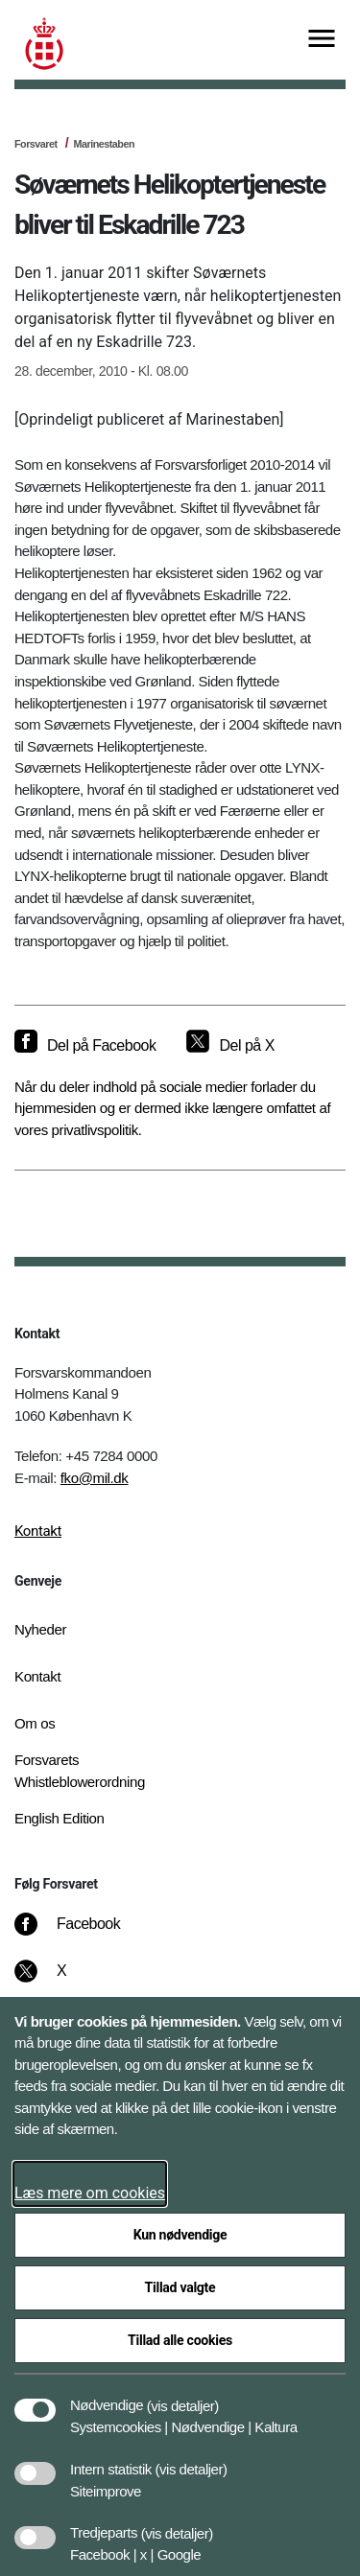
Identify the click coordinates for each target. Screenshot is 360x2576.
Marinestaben (103, 144)
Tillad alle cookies (180, 2340)
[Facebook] (80, 1934)
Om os (34, 1723)
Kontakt (37, 1531)
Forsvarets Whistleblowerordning (79, 1771)
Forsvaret (36, 144)
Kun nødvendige (180, 2234)
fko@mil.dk (94, 1478)
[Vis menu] (321, 39)
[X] (62, 1981)
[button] (183, 2396)
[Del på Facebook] (85, 1046)
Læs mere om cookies (89, 2193)
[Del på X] (230, 1046)
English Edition (59, 1818)
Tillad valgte (180, 2287)
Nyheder (40, 1629)
